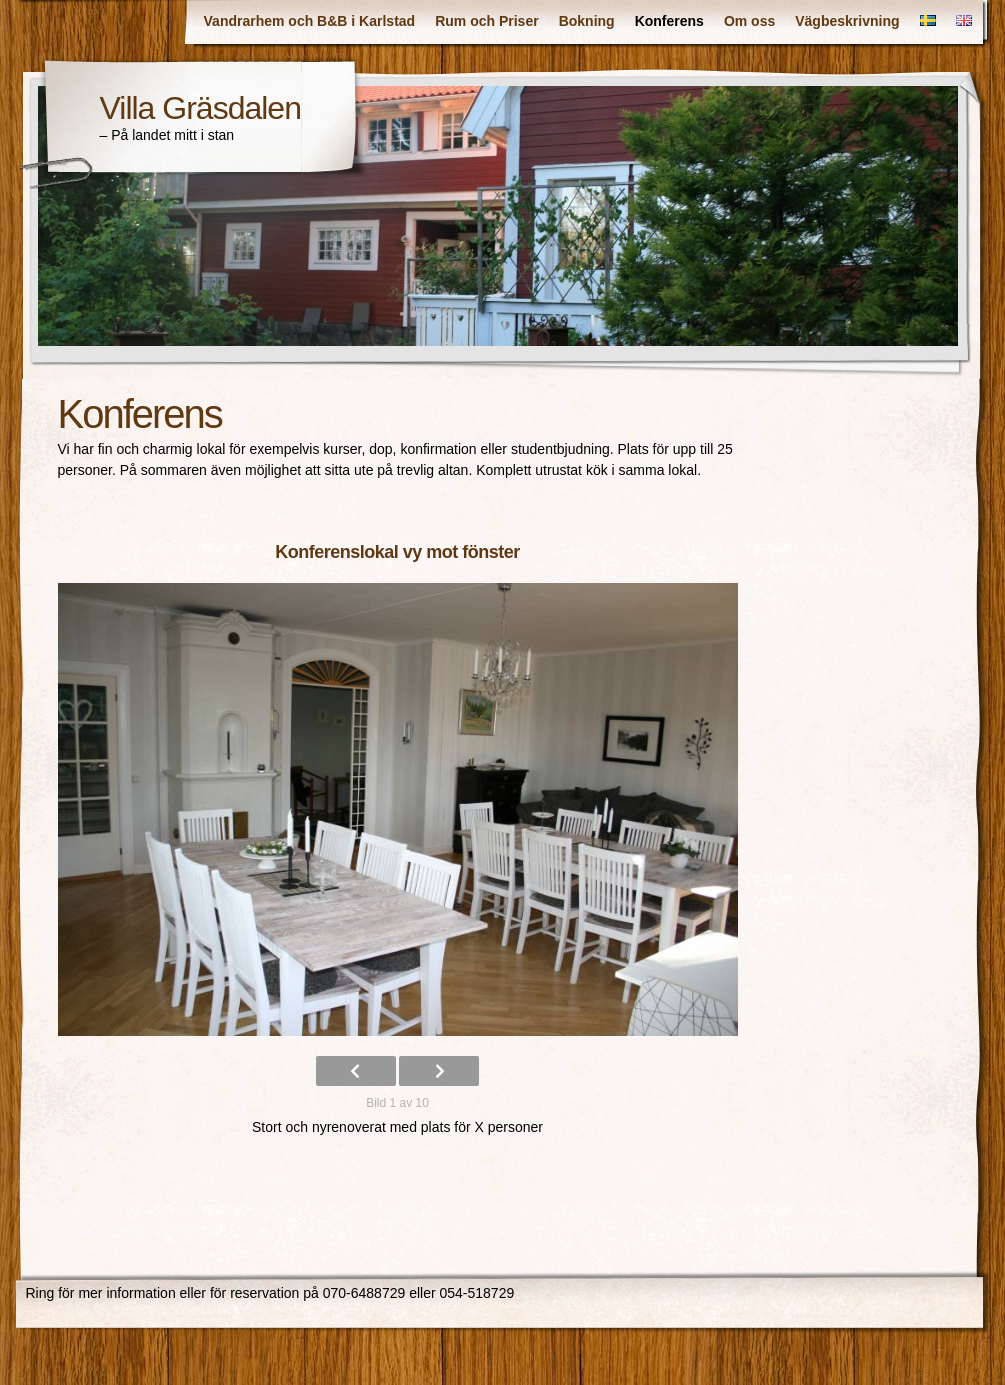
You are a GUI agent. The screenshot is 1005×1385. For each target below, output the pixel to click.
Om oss (749, 21)
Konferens (669, 21)
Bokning (587, 21)
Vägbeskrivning (847, 21)
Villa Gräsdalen (200, 108)
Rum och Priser (486, 21)
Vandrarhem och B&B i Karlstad (310, 21)
